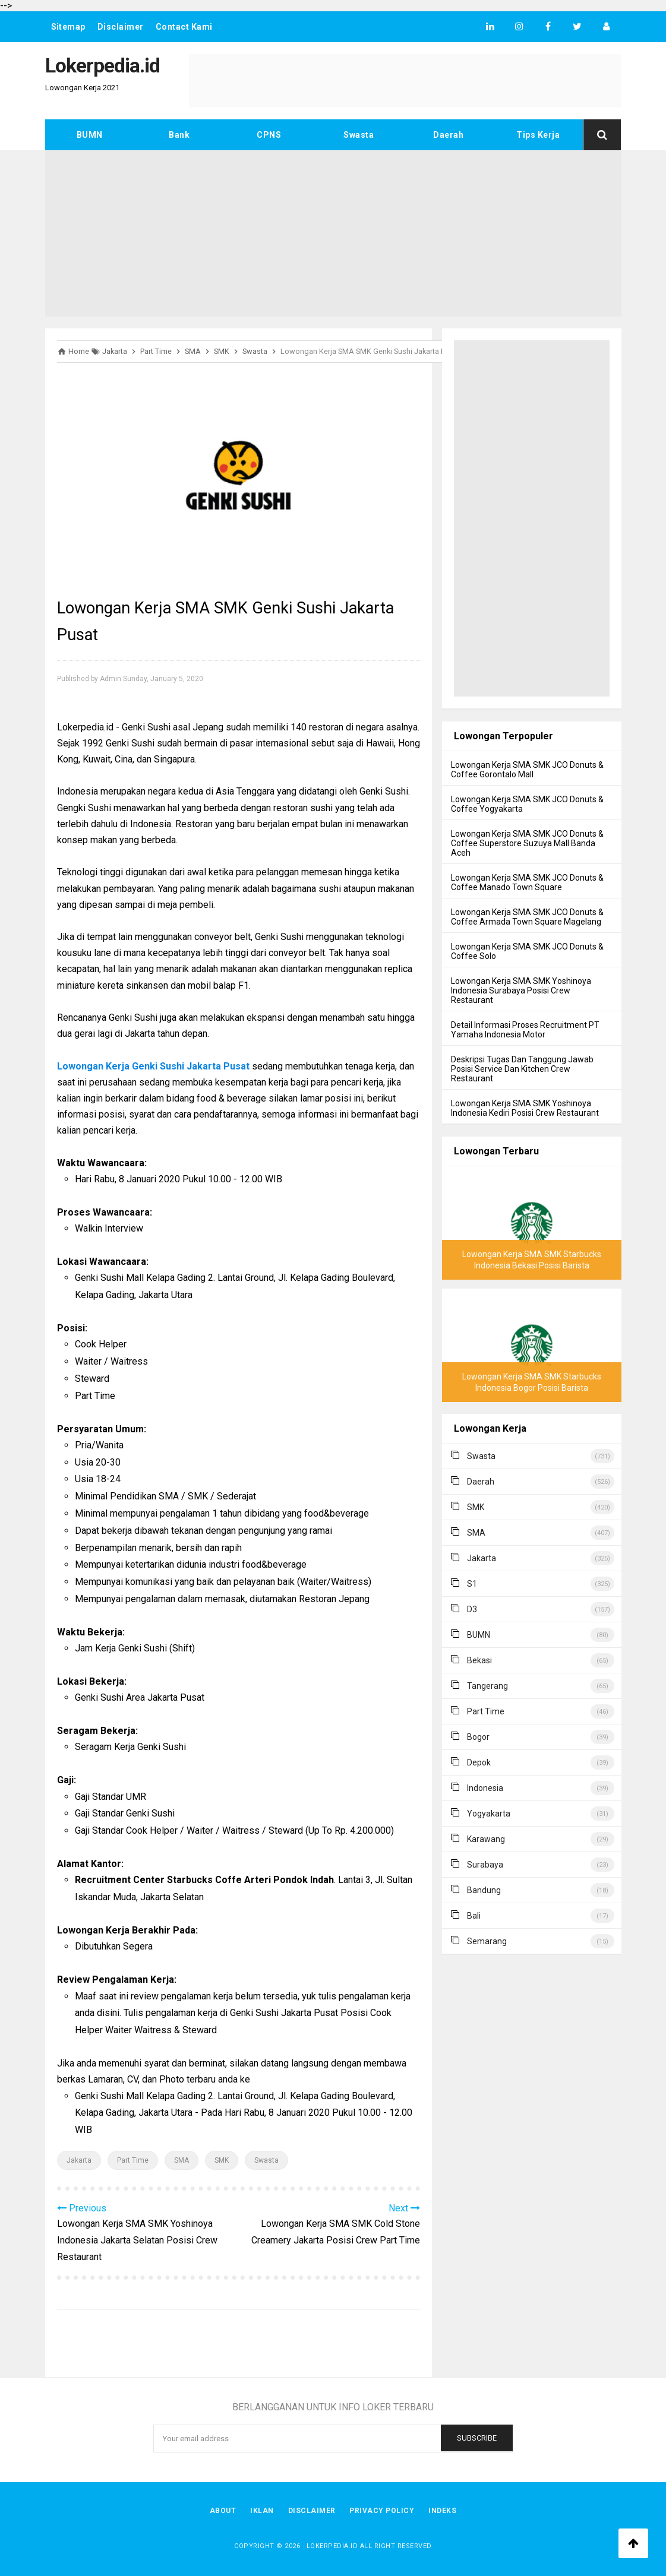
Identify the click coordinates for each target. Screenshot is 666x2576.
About (223, 2511)
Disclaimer (120, 26)
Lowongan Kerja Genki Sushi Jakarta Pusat (153, 1066)
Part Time (133, 2160)
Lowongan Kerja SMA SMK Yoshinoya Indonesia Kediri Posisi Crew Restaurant (525, 1108)
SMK (221, 2160)
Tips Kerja (538, 135)
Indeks (443, 2511)
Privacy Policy (382, 2511)
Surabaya (485, 1864)
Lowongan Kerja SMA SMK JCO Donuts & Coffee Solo (527, 951)
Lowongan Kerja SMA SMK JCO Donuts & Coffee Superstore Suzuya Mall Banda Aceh (527, 843)
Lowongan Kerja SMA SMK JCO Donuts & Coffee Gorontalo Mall (527, 769)
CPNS (269, 135)
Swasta (358, 135)
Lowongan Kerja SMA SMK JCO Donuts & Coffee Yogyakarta (527, 804)
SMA (181, 2160)
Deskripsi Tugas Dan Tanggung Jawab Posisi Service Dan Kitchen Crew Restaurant (522, 1069)
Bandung (484, 1890)
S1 (472, 1583)
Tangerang (487, 1686)
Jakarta (79, 2160)
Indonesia (485, 1788)
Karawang (486, 1839)
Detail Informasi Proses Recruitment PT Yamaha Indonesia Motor (525, 1029)
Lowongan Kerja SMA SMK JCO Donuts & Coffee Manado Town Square (527, 882)
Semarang (487, 1941)
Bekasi (479, 1660)
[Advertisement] (333, 233)
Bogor (478, 1737)
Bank (179, 135)
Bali (474, 1915)
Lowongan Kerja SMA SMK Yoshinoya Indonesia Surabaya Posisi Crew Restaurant (521, 990)
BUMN (90, 135)
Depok (479, 1762)
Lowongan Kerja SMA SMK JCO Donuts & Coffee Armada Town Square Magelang (527, 916)
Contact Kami (184, 26)
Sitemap (68, 26)
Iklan (262, 2511)
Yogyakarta (488, 1813)
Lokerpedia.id (332, 2546)
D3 (472, 1609)
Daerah (448, 135)
